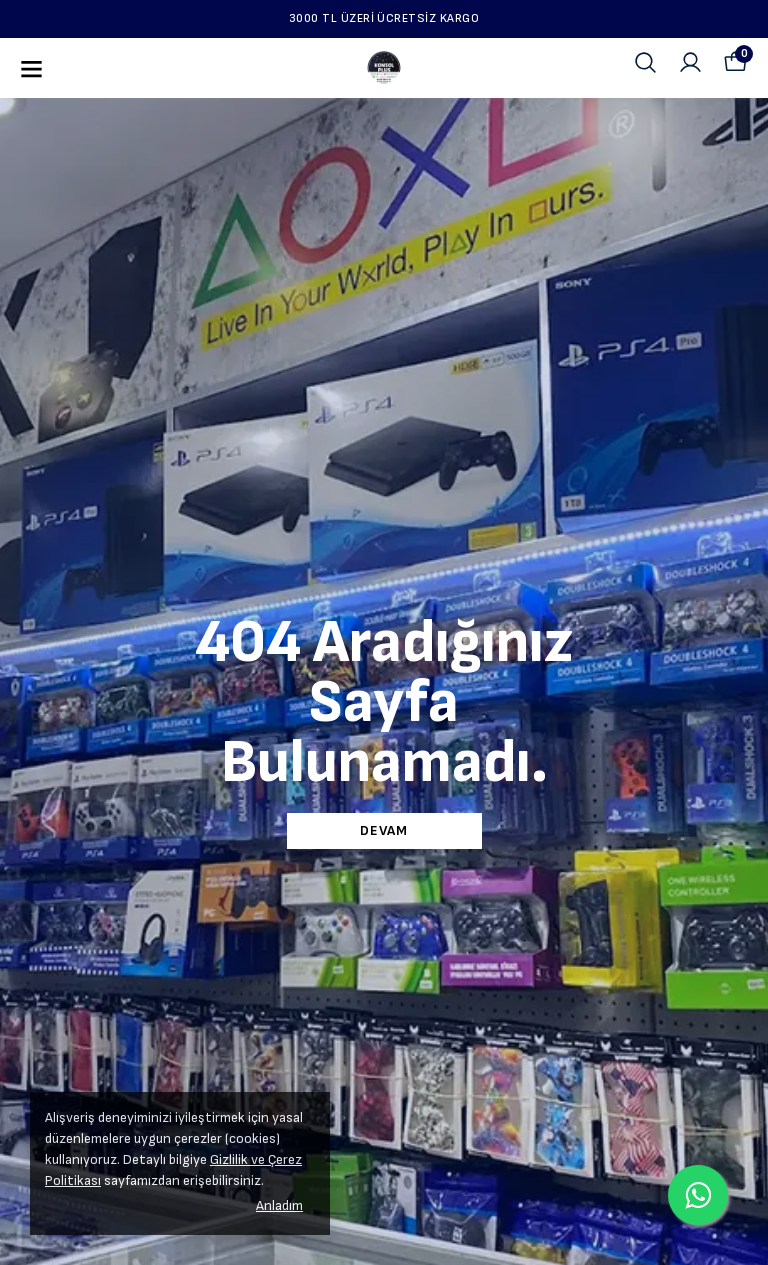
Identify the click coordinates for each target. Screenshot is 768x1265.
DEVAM (384, 830)
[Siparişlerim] (690, 62)
